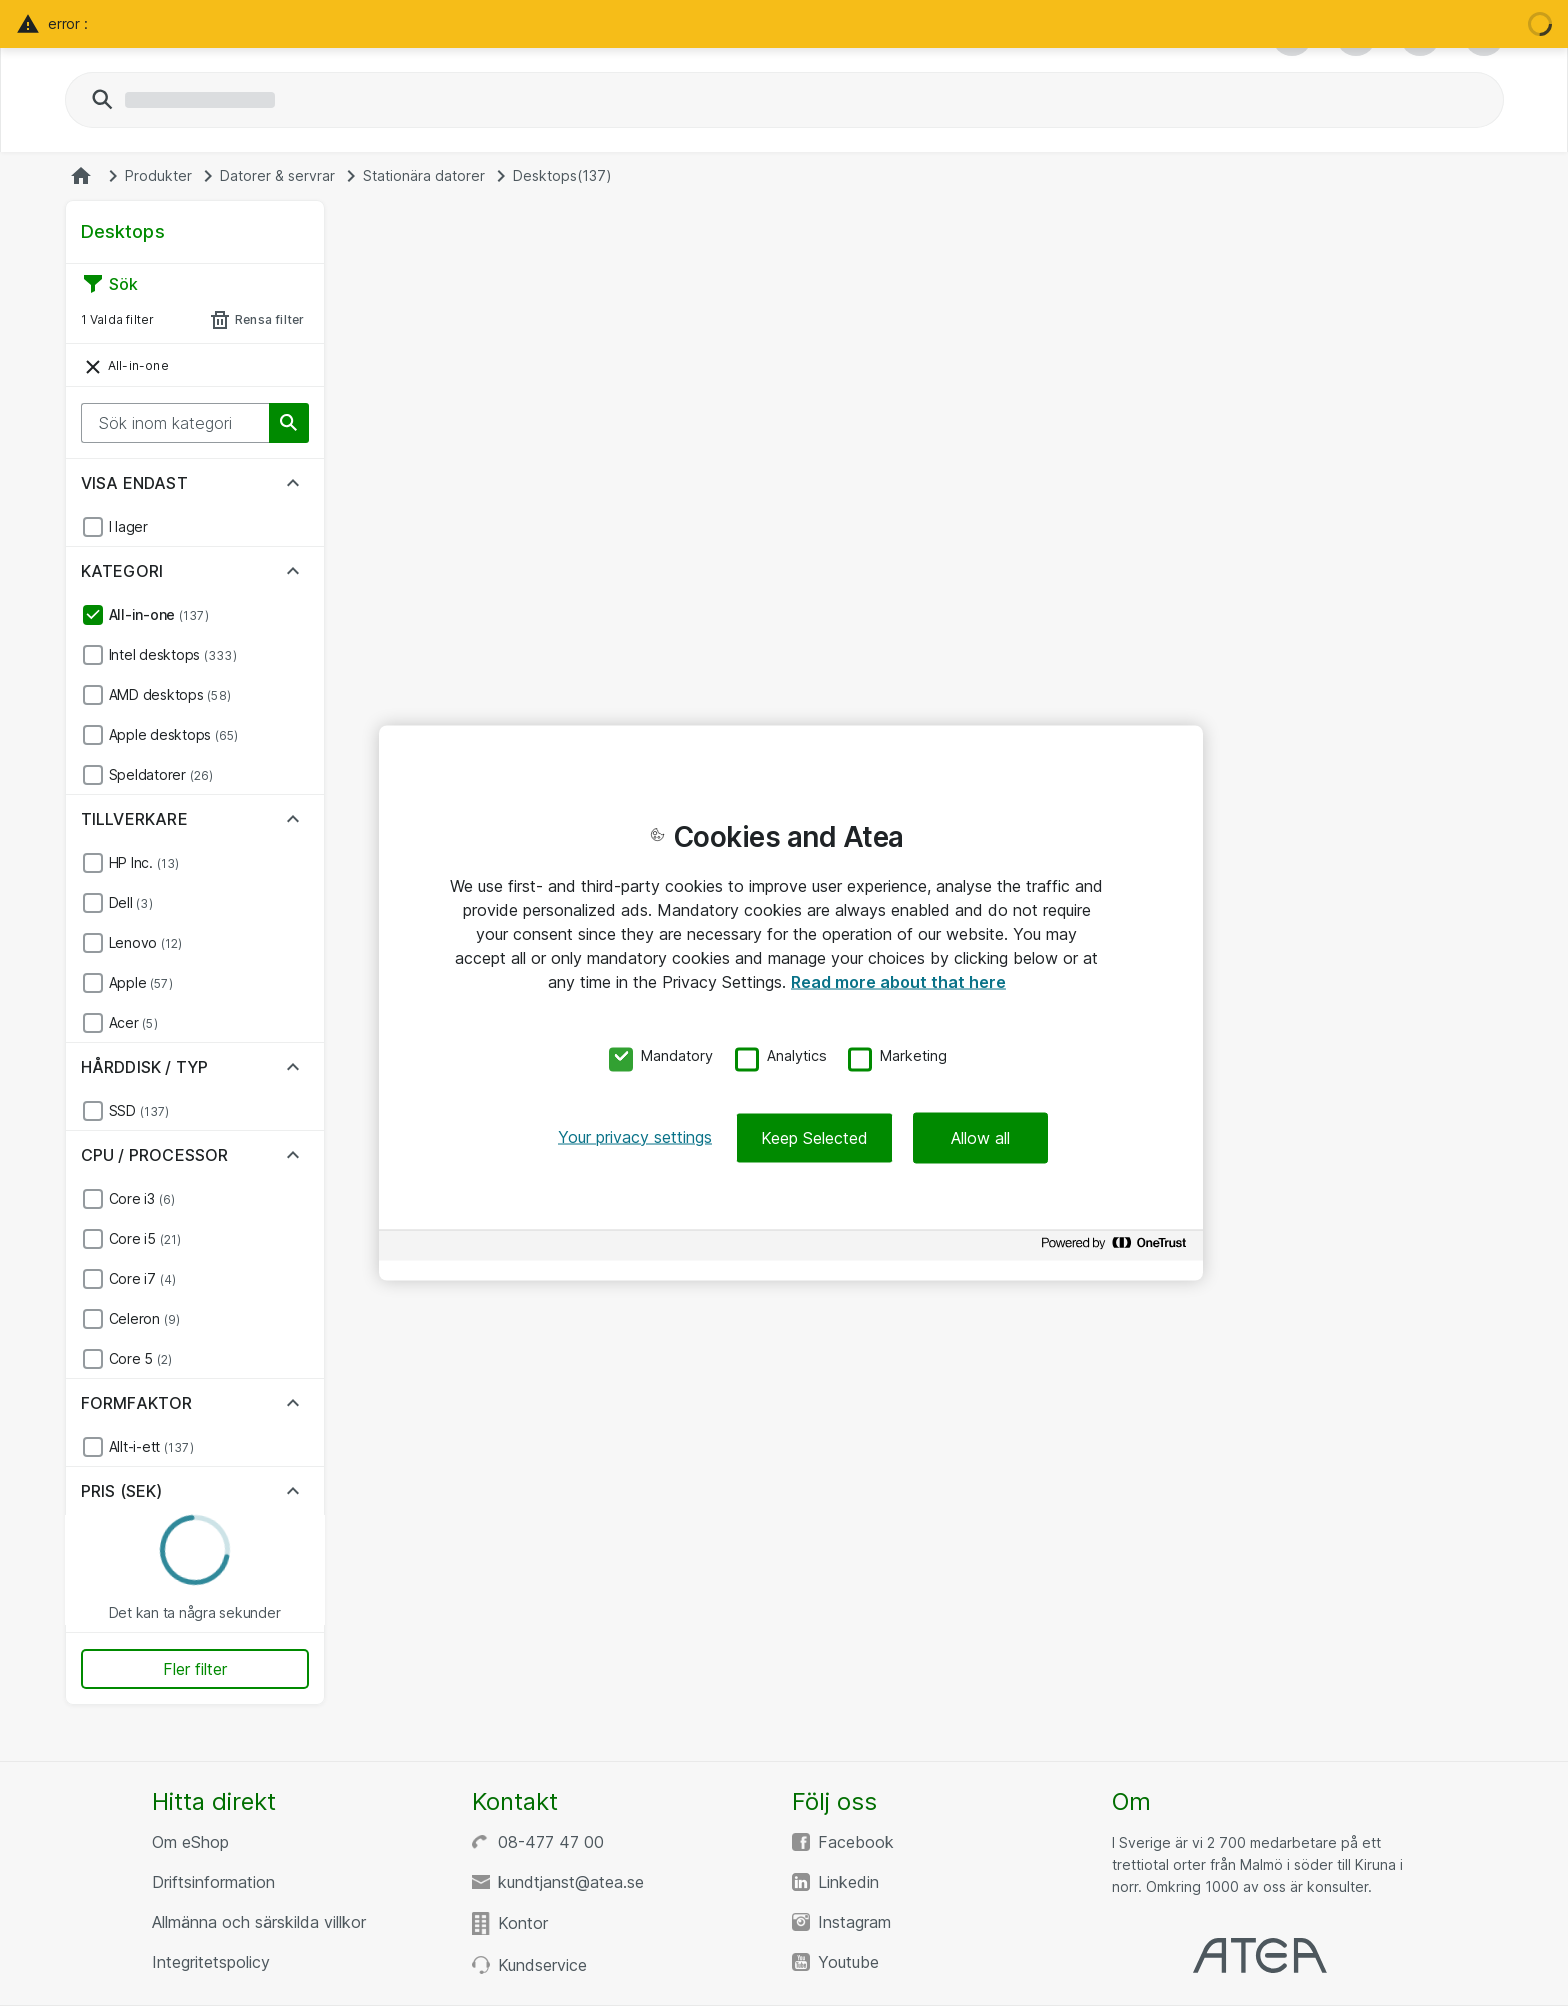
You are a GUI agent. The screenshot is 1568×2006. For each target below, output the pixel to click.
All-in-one (125, 367)
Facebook (856, 1842)
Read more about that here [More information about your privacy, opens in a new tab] (898, 982)
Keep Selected (814, 1137)
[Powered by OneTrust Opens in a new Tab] (1117, 1247)
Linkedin (848, 1882)
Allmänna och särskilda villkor (259, 1922)
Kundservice (542, 1965)
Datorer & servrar (277, 176)
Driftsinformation (213, 1882)
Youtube (848, 1962)
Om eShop (190, 1842)
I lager (128, 526)
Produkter (158, 176)
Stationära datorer (424, 176)
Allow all (980, 1137)
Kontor (523, 1923)
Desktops (562, 176)
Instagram (854, 1922)
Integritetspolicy (211, 1962)
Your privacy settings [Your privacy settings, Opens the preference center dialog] (635, 1136)
